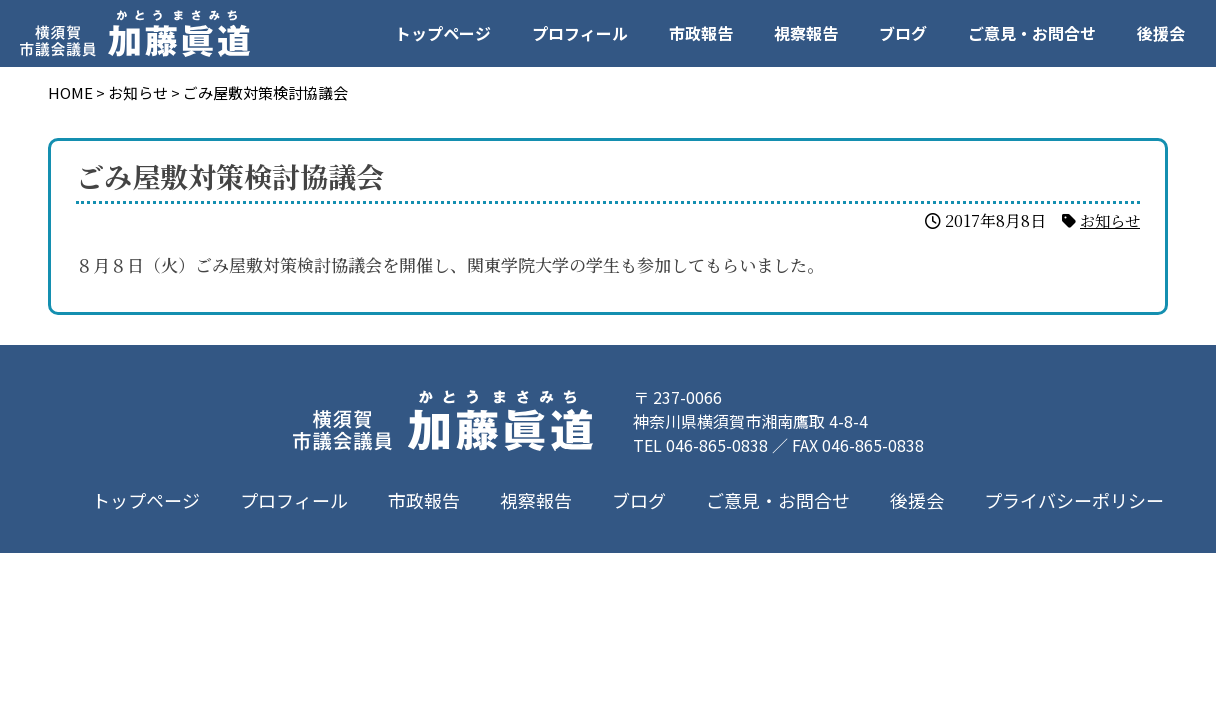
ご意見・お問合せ (1032, 33)
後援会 (1161, 33)
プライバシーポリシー (1074, 500)
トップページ (443, 33)
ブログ (903, 33)
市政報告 (701, 33)
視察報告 (806, 33)
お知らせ (1108, 220)
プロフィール (580, 33)
